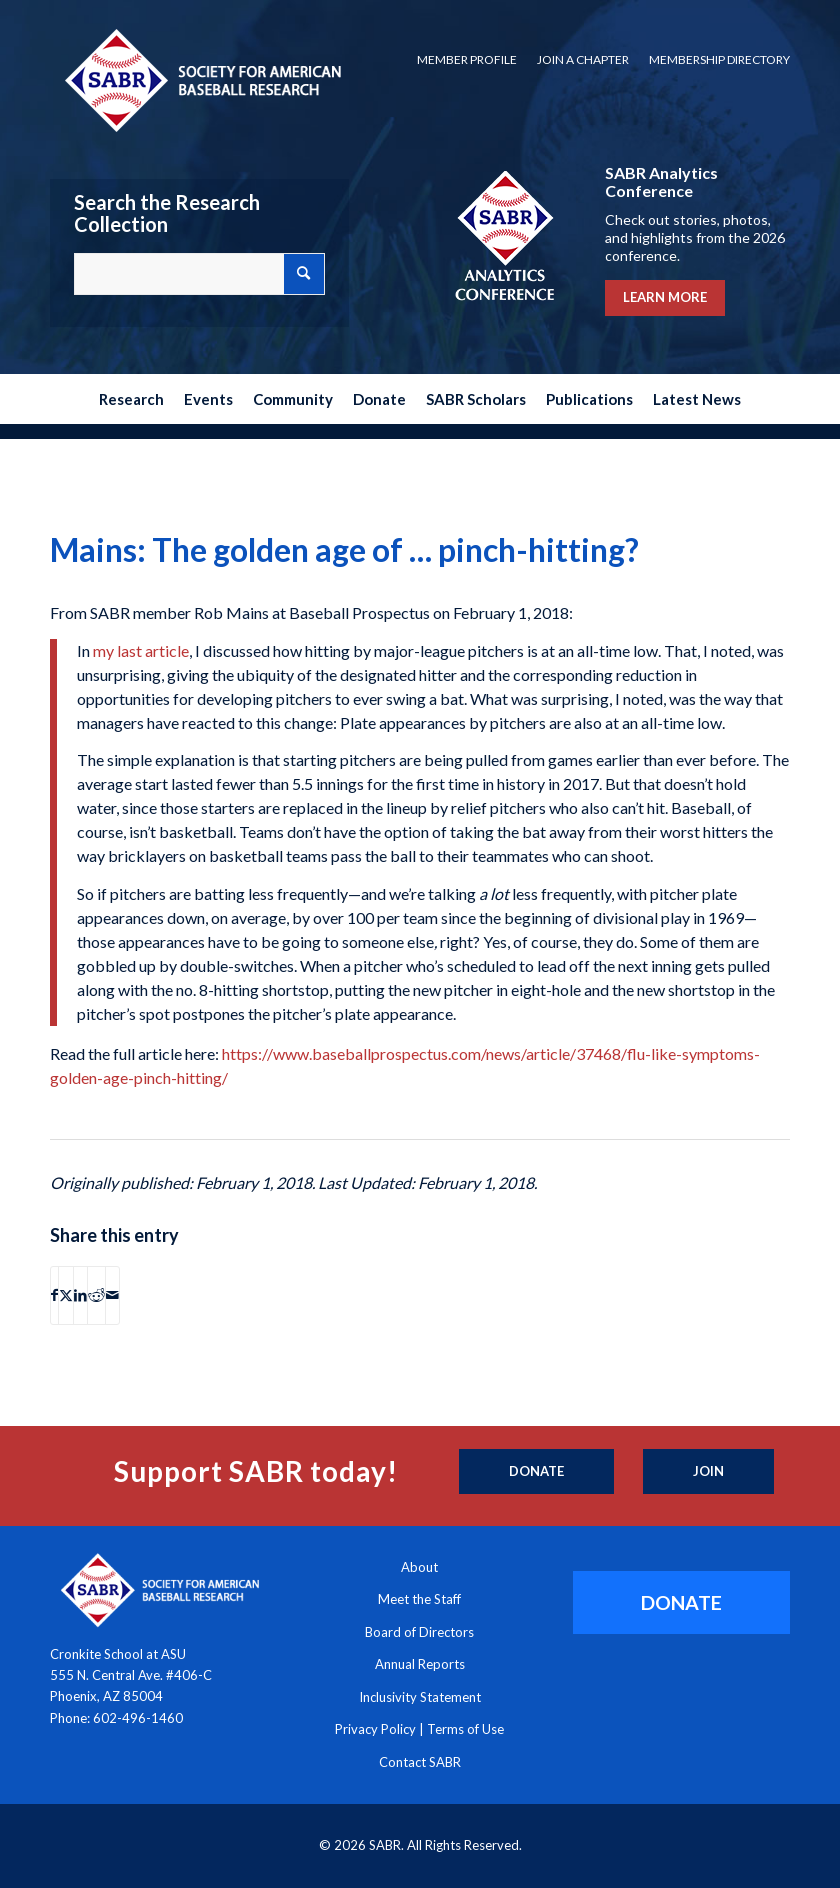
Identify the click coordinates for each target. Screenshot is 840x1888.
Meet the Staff (419, 1599)
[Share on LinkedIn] (80, 1295)
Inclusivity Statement (420, 1697)
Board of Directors (419, 1632)
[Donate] (536, 1472)
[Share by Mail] (112, 1295)
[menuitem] (467, 60)
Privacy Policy (375, 1729)
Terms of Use (465, 1729)
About (419, 1567)
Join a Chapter (583, 59)
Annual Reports (420, 1664)
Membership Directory (719, 59)
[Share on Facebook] (54, 1295)
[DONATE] (681, 1602)
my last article (141, 650)
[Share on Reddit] (96, 1295)
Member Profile (467, 59)
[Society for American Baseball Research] (201, 79)
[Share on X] (66, 1295)
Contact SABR (420, 1762)
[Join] (708, 1472)
